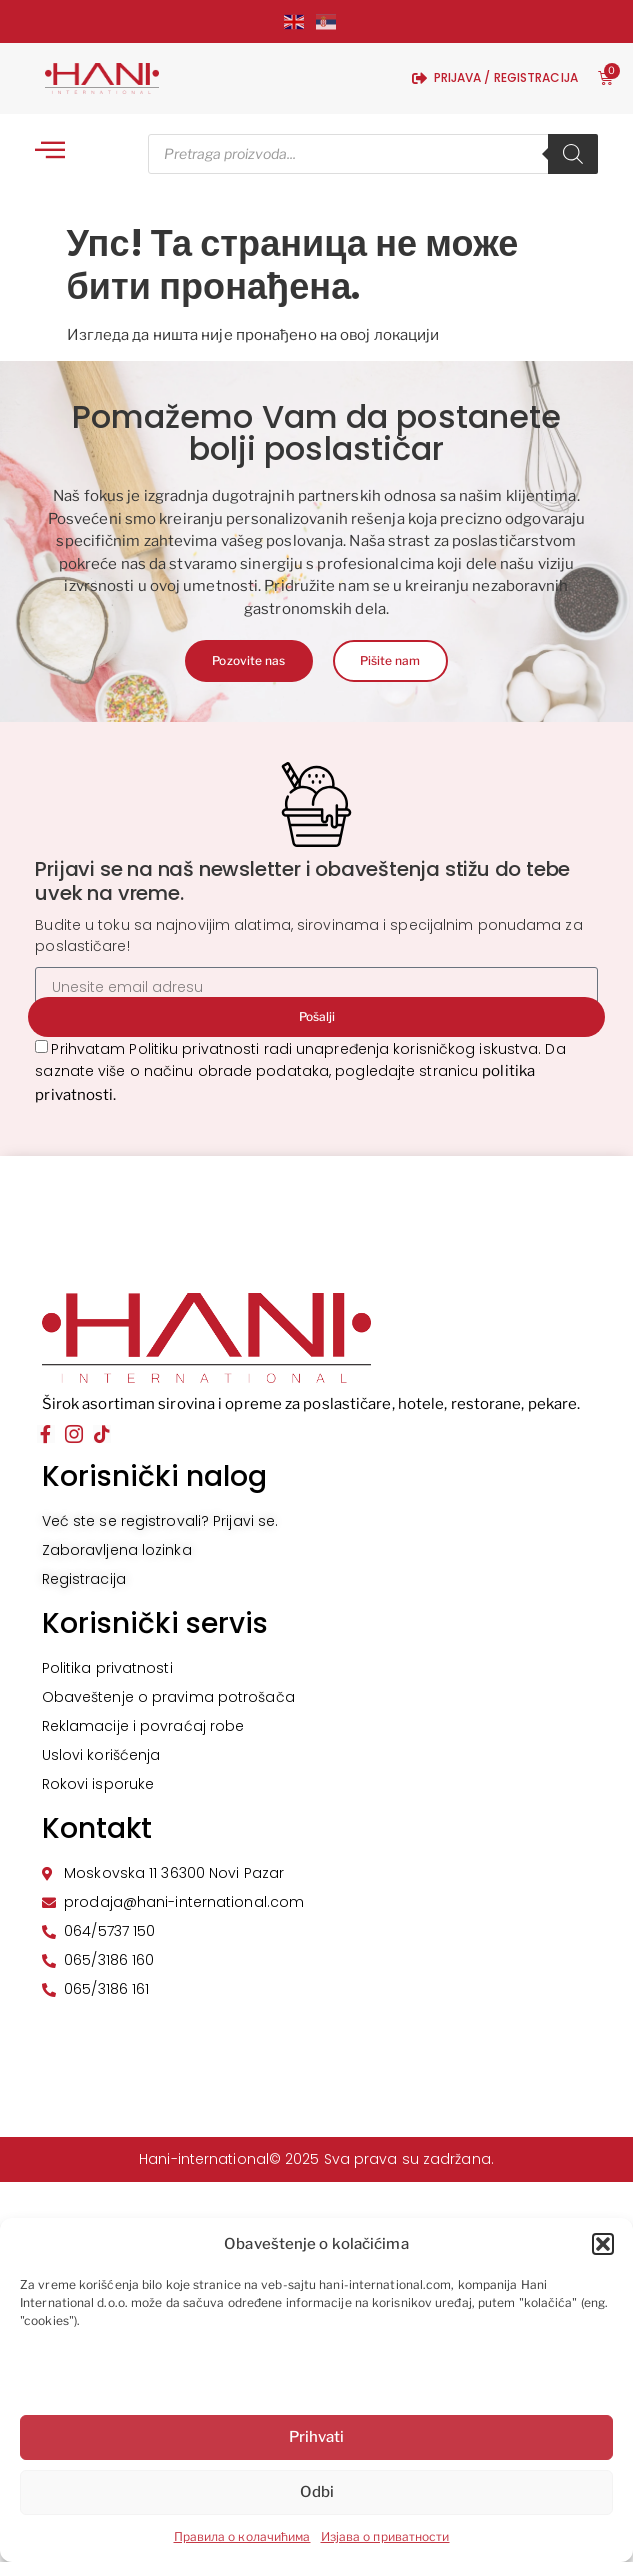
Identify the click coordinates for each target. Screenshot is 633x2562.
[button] (603, 2244)
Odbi (317, 2492)
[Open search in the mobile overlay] (373, 154)
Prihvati (316, 2437)
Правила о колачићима (242, 2536)
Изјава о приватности (385, 2536)
